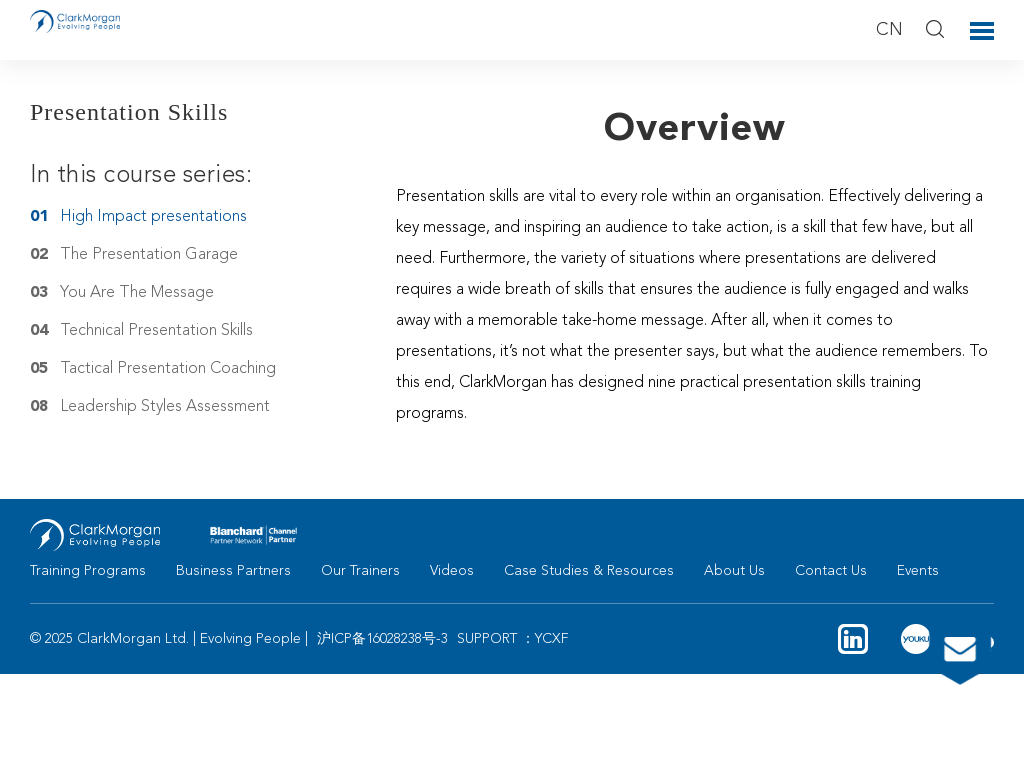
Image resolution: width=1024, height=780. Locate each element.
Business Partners (233, 571)
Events (918, 571)
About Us (734, 571)
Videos (452, 571)
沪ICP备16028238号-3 (382, 639)
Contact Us (831, 571)
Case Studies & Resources (589, 571)
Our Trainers (360, 571)
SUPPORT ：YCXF (512, 639)
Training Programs (88, 571)
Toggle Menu (982, 31)
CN (889, 30)
